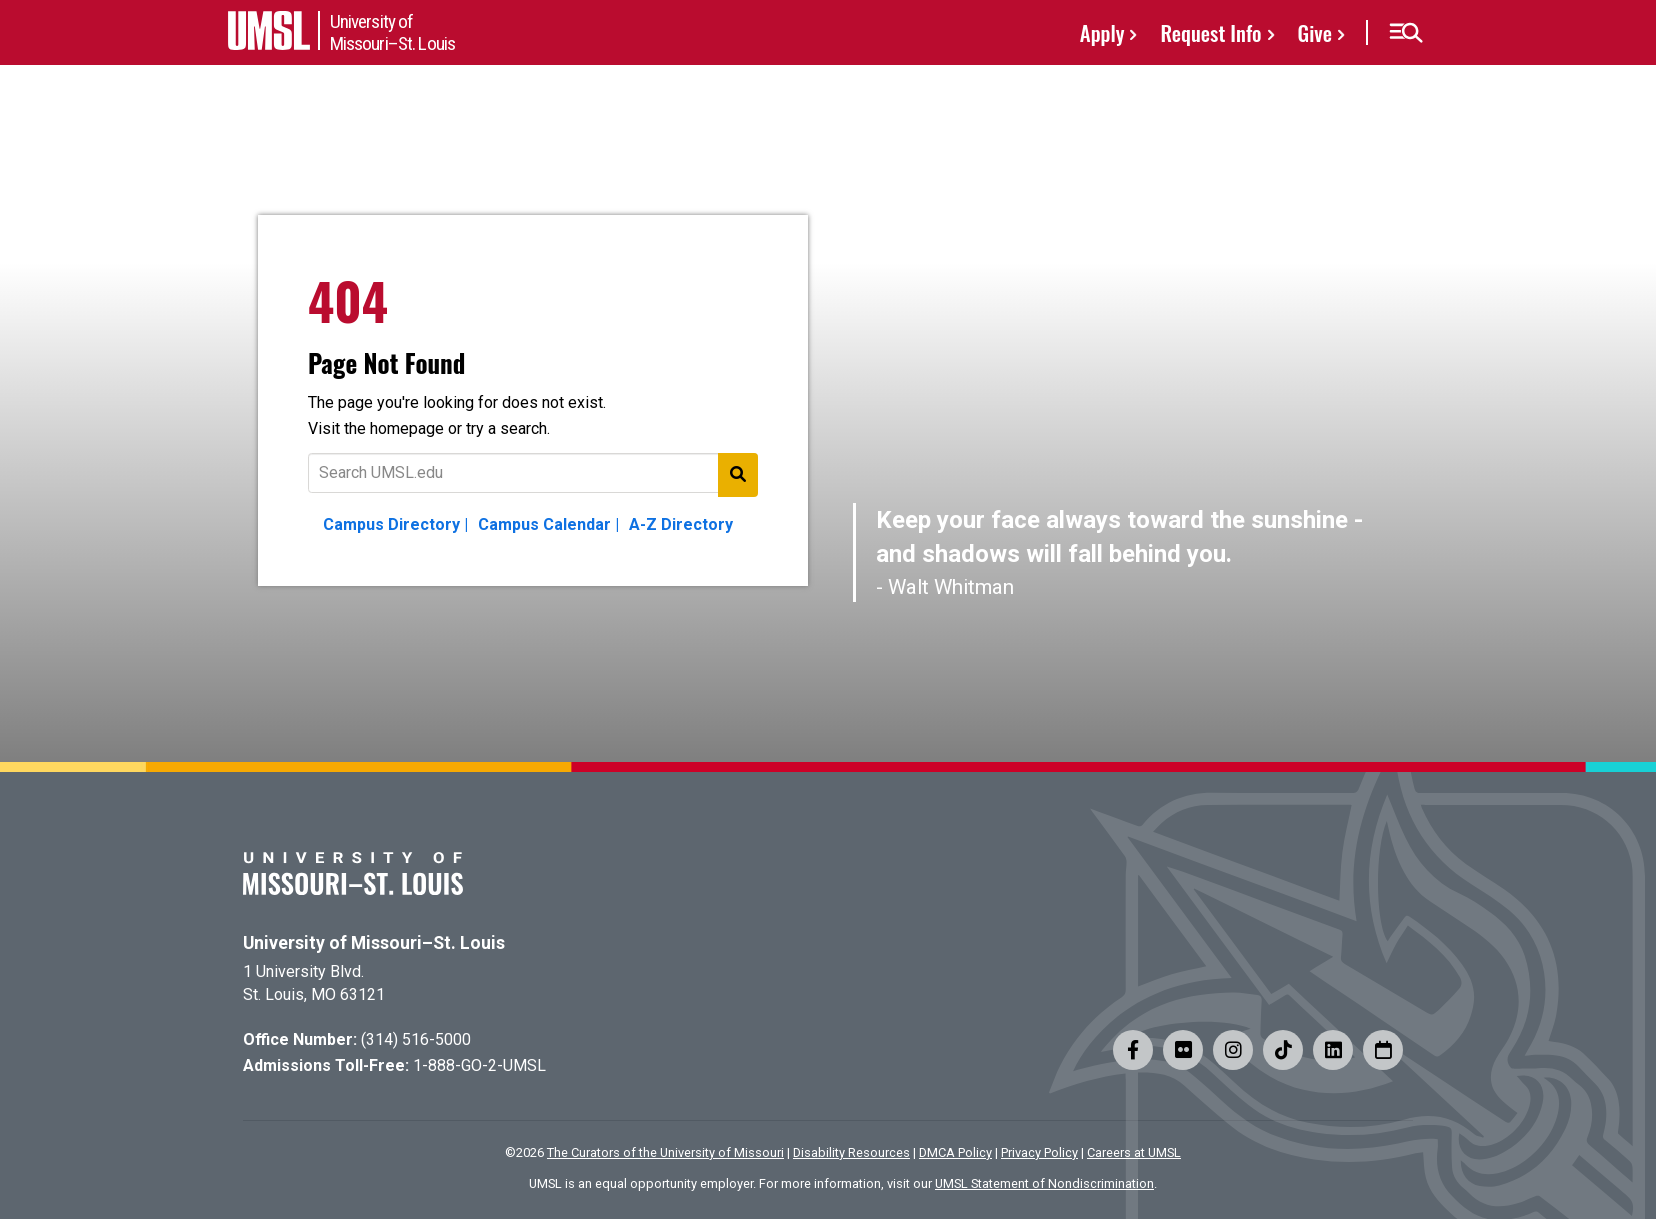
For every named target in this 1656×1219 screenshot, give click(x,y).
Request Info (1210, 32)
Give (1315, 32)
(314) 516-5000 (416, 1039)
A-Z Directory (681, 524)
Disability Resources (851, 1152)
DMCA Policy (955, 1152)
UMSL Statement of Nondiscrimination (1044, 1183)
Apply (1102, 32)
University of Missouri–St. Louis (374, 943)
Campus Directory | (395, 524)
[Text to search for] (533, 473)
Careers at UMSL (1134, 1152)
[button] (1405, 33)
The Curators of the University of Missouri (665, 1152)
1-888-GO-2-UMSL (479, 1065)
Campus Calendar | (548, 524)
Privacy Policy (1039, 1152)
